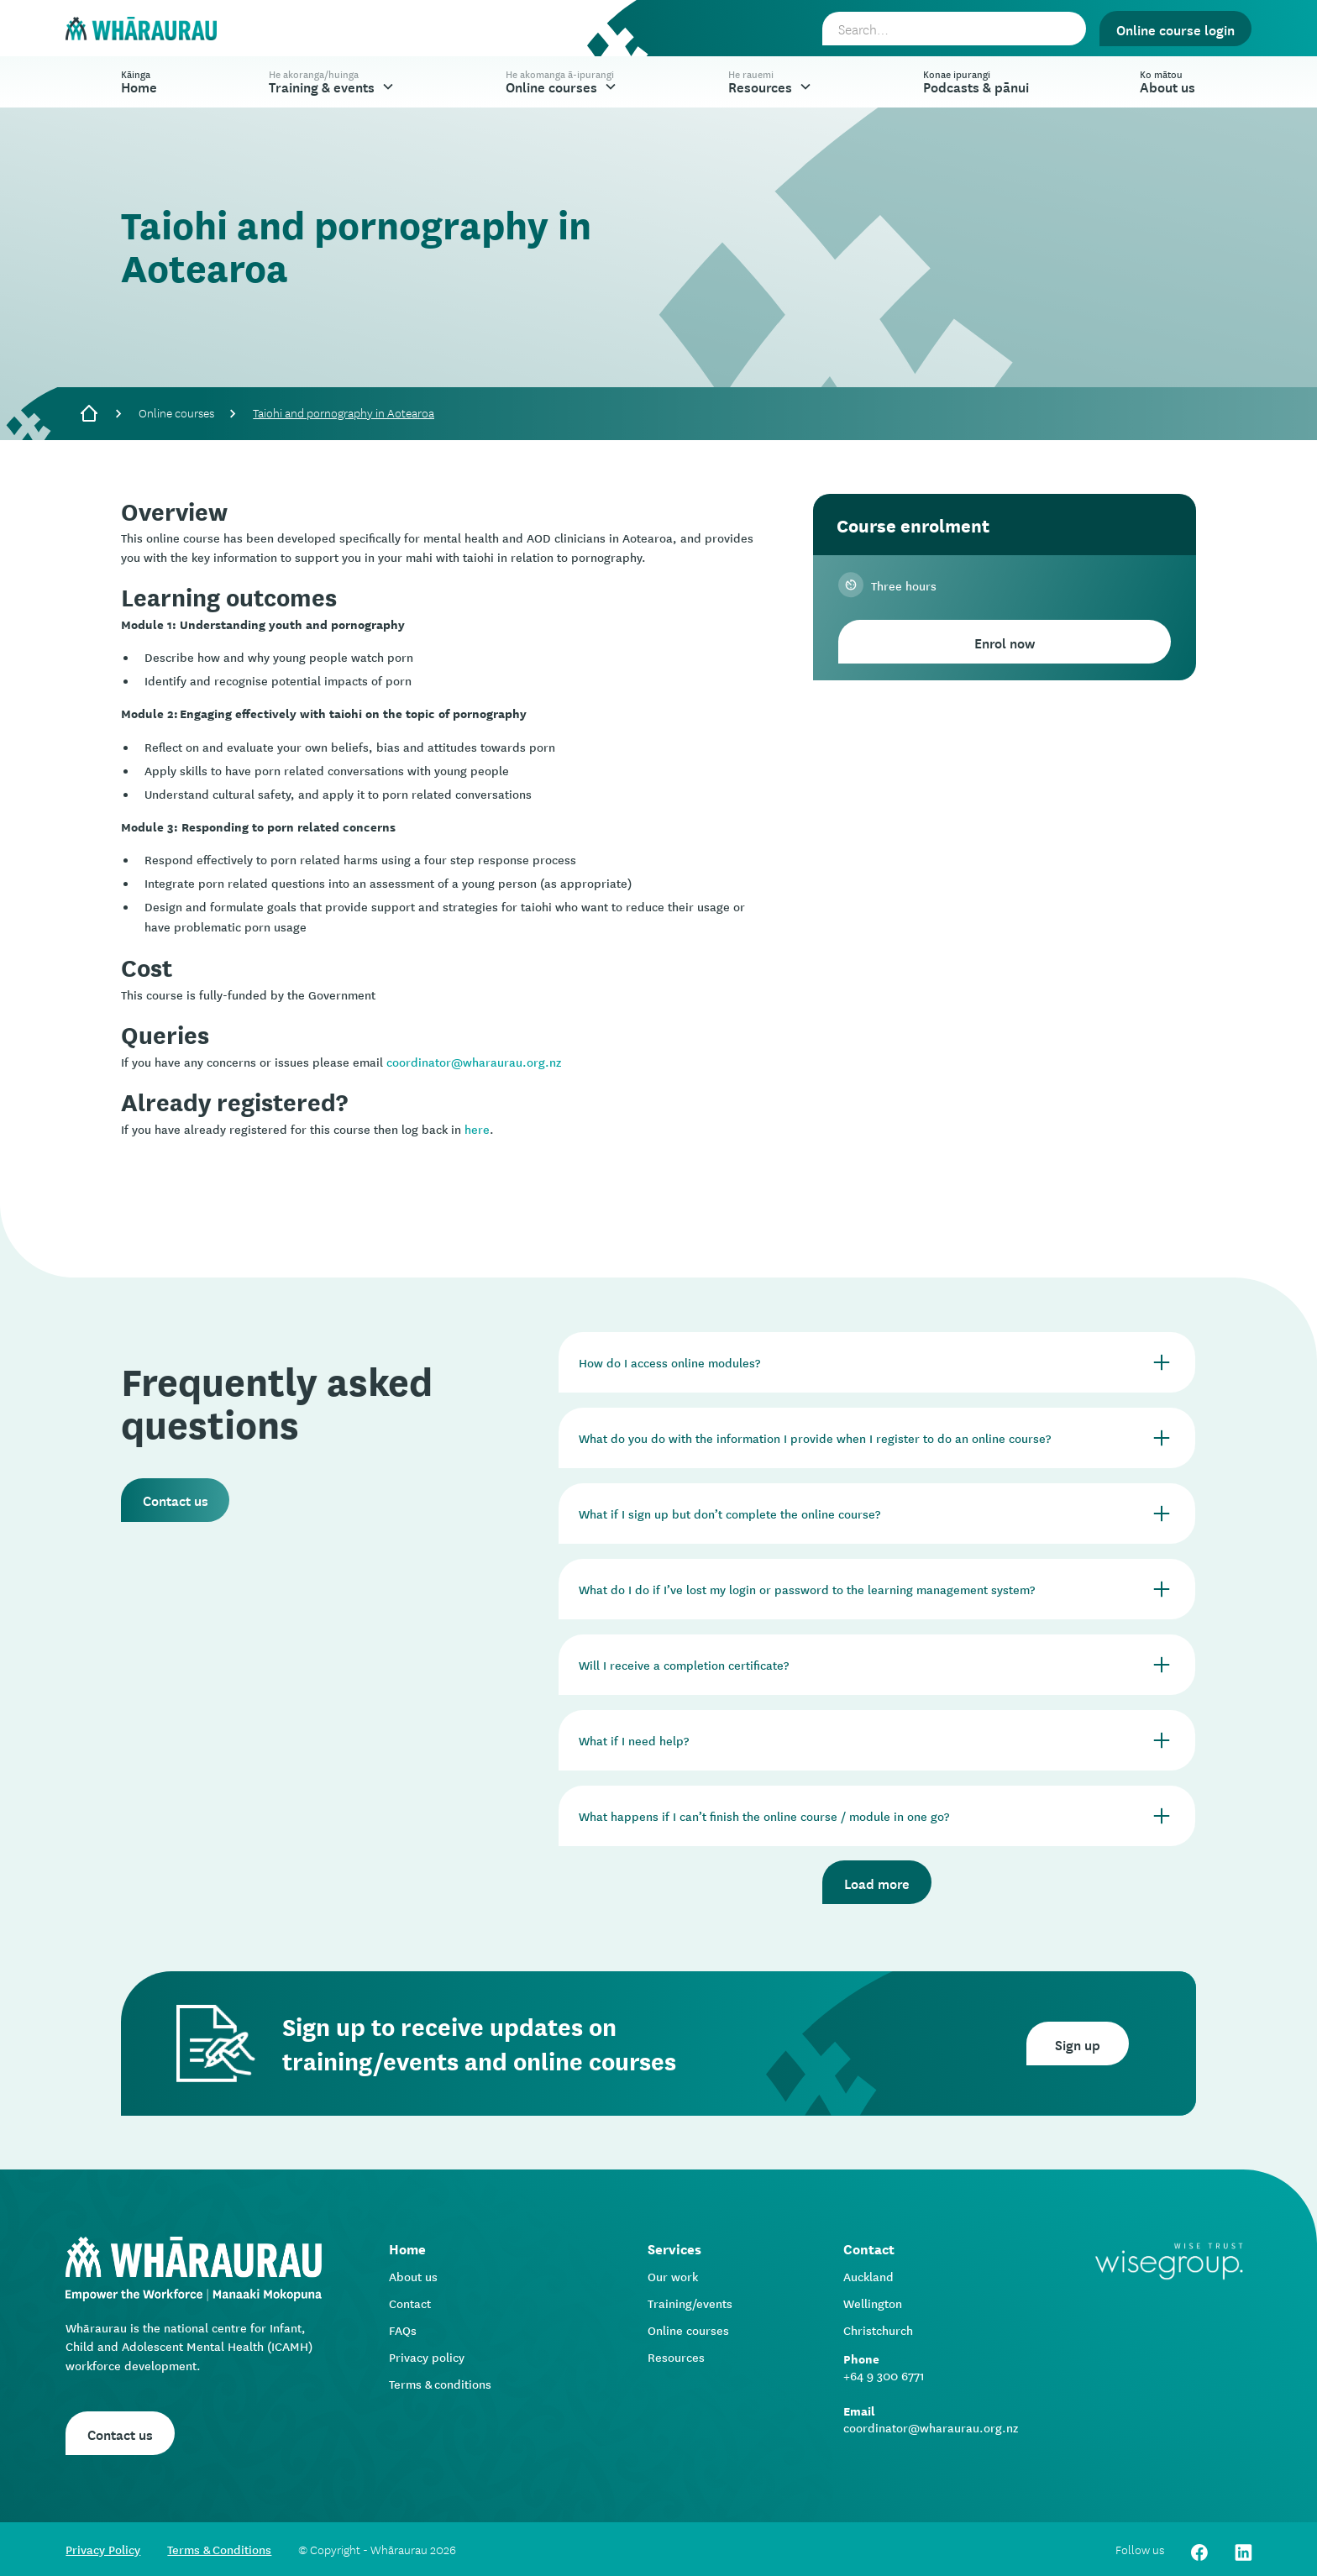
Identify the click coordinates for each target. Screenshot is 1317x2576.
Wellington (872, 2303)
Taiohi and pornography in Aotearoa (343, 412)
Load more (877, 1882)
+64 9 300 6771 (884, 2375)
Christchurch (878, 2330)
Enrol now (1004, 642)
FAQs (403, 2330)
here (477, 1128)
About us (413, 2276)
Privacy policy (426, 2356)
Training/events (690, 2303)
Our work (673, 2276)
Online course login (1175, 28)
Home (139, 81)
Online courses (176, 412)
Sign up (1077, 2043)
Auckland (868, 2276)
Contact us (175, 1499)
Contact (410, 2303)
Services (674, 2248)
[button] (331, 82)
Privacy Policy (103, 2549)
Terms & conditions (440, 2383)
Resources (676, 2356)
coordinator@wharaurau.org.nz (473, 1061)
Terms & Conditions (219, 2549)
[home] (141, 29)
